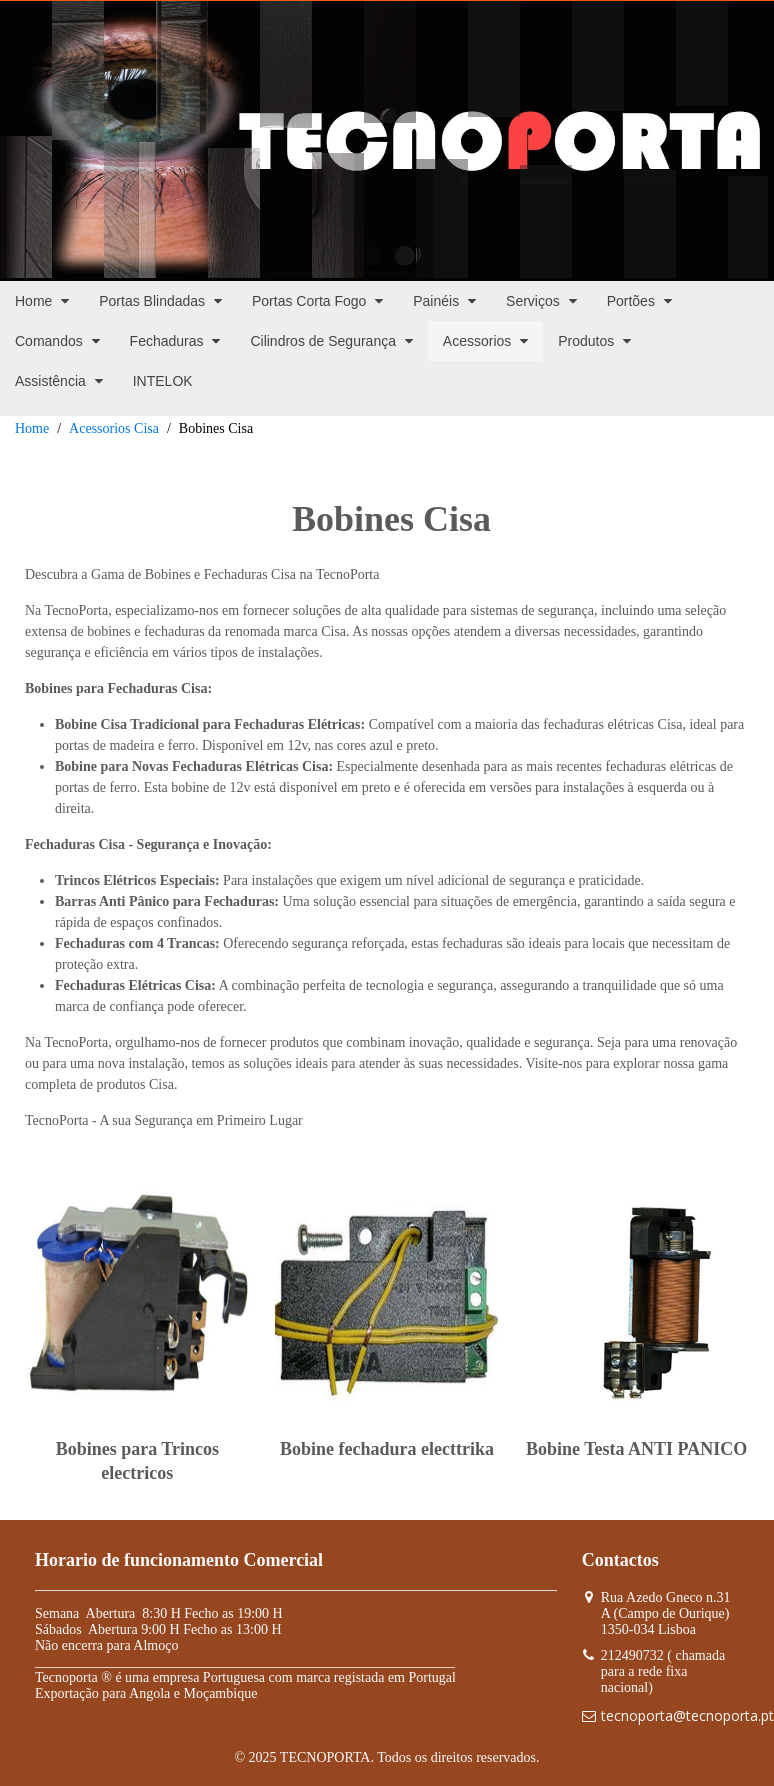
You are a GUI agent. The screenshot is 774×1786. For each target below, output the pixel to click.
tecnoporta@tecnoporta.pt (687, 1715)
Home (32, 428)
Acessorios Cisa (114, 428)
